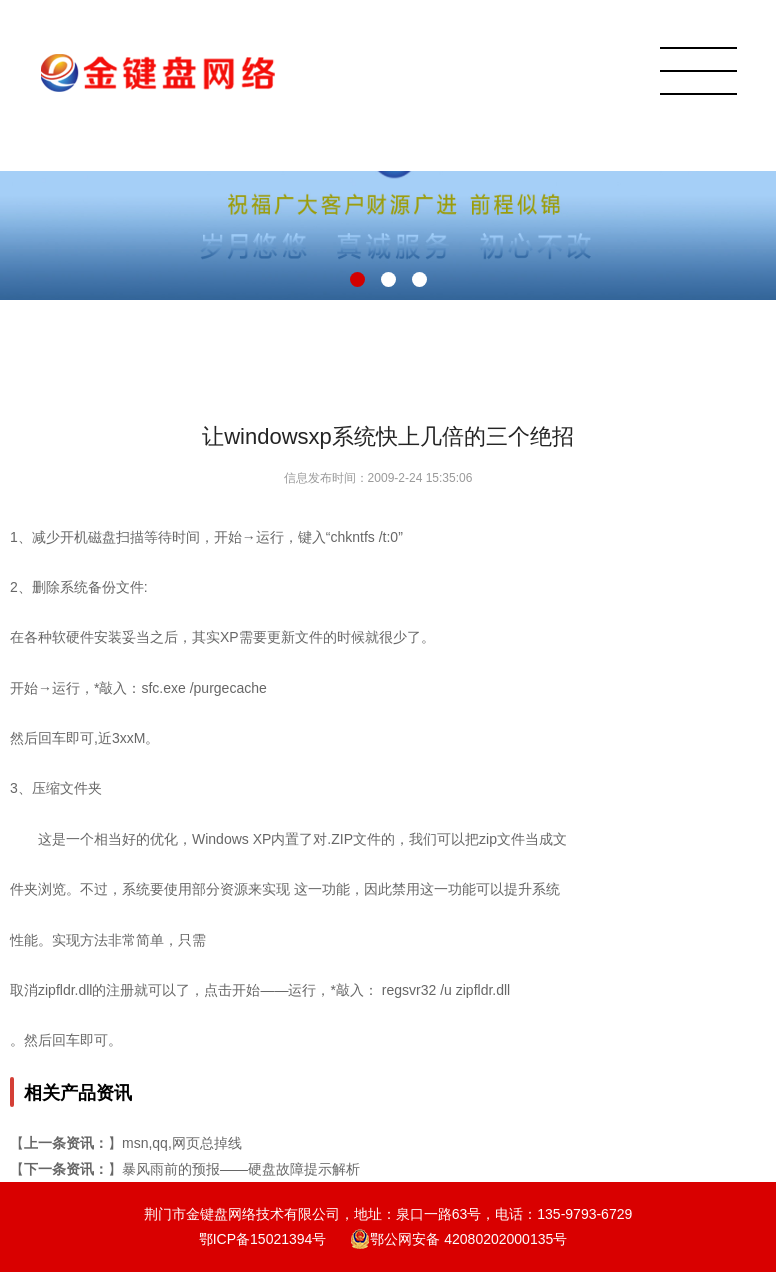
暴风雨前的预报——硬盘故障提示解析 (241, 1169)
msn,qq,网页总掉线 (182, 1143)
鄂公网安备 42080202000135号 (458, 1239)
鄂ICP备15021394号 (263, 1239)
